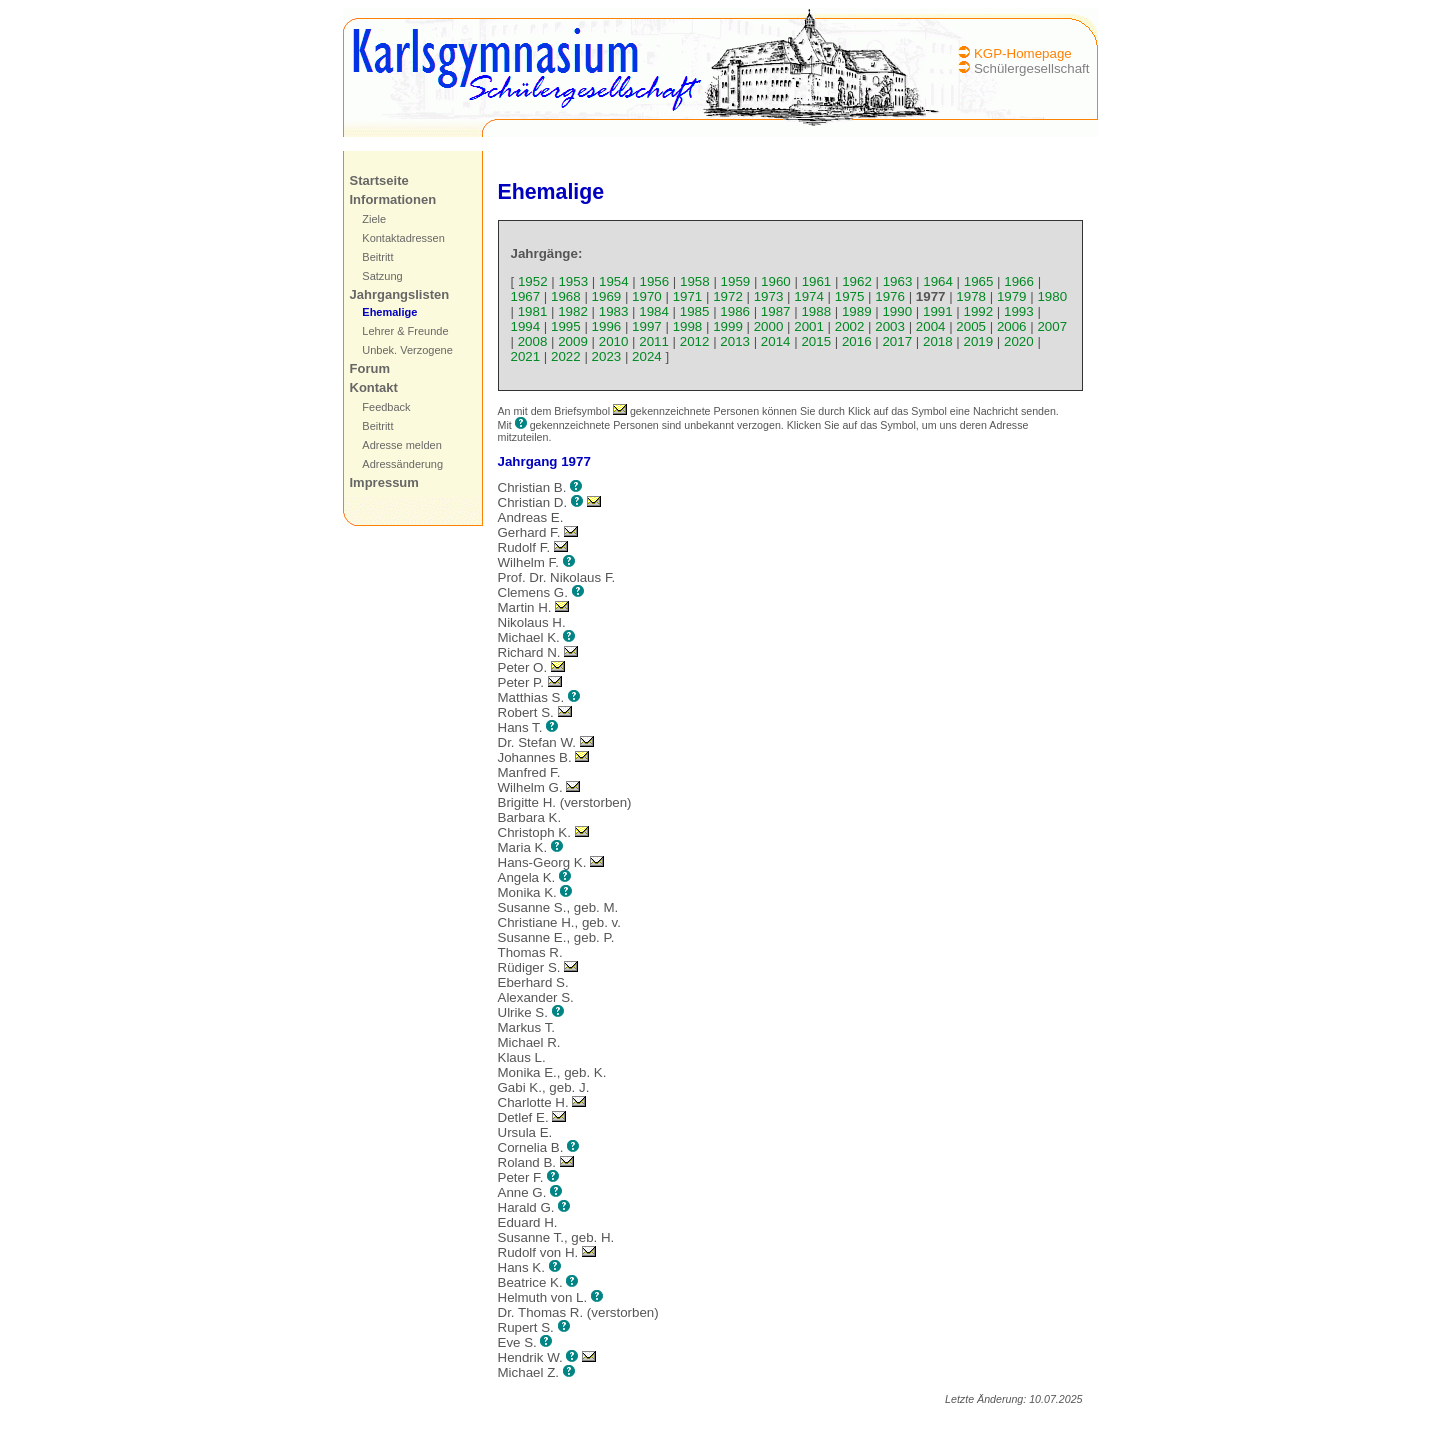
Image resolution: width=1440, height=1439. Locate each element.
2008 (533, 341)
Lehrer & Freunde (405, 331)
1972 (728, 296)
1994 (526, 326)
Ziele (374, 219)
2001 (809, 326)
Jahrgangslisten (400, 294)
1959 (736, 281)
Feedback (386, 407)
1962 (857, 281)
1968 (566, 296)
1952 (533, 281)
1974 (809, 296)
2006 (1012, 326)
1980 (1052, 296)
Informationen (393, 199)
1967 (526, 296)
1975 (850, 296)
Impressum (384, 482)
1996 (607, 326)
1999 (728, 326)
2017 (897, 341)
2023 (607, 356)
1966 (1019, 281)
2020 (1019, 341)
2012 (695, 341)
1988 (816, 311)
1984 (654, 311)
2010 (614, 341)
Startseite (379, 180)
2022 (566, 356)
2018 (938, 341)
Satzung (382, 276)
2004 (931, 326)
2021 (526, 356)
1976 (890, 296)
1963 (898, 281)
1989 (857, 311)
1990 (897, 311)
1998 (688, 326)
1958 (695, 281)
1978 (971, 296)
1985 (695, 311)
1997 (647, 326)
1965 (979, 281)
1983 (614, 311)
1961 (817, 281)
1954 (614, 281)
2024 (647, 356)
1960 (776, 281)
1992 (979, 311)
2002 (850, 326)
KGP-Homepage (1023, 53)
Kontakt (374, 387)
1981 (533, 311)
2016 (857, 341)
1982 (573, 311)
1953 (573, 281)
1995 (566, 326)
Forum (370, 368)
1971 (688, 296)
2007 (1052, 326)
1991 (938, 311)
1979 (1012, 296)
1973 (769, 296)
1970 (647, 296)
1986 (735, 311)
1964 (938, 281)
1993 (1019, 311)
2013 (735, 341)
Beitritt (377, 257)
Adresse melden (402, 445)
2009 (573, 341)
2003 (890, 326)
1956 (655, 281)
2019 (979, 341)
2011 (654, 341)
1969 (607, 296)
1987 (776, 311)
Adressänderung (402, 464)
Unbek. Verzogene (407, 350)
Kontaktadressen (403, 238)
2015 (816, 341)
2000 (769, 326)
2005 (971, 326)
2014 (776, 341)
